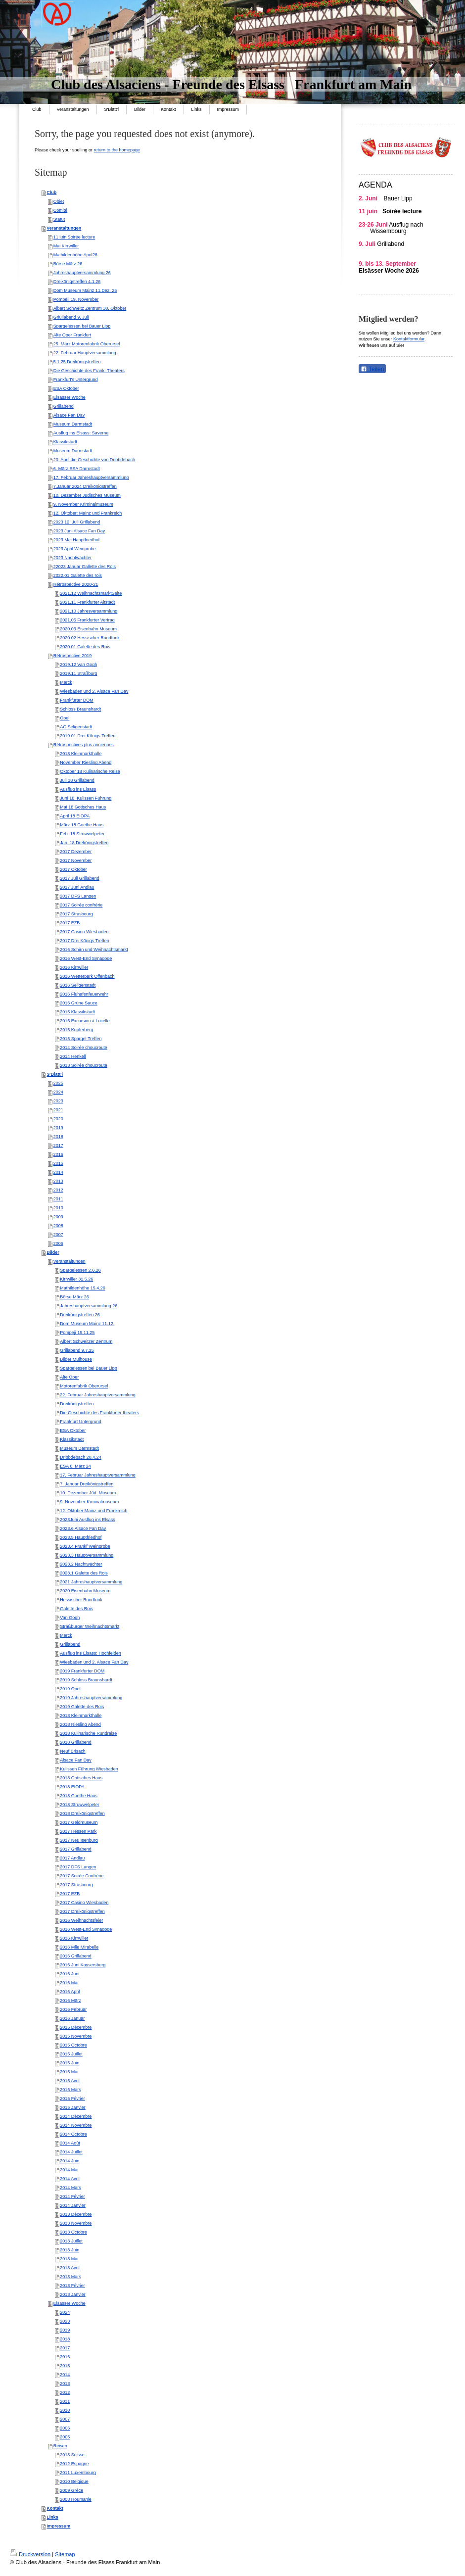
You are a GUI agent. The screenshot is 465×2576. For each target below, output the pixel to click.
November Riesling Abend (85, 762)
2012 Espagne (74, 2463)
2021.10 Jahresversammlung (88, 611)
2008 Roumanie (76, 2499)
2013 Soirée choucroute (83, 1065)
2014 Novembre (76, 2125)
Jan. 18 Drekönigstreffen (84, 842)
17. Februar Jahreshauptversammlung (91, 477)
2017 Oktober (73, 869)
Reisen (60, 2445)
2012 (58, 1190)
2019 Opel (70, 1688)
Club (51, 192)
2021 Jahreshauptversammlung (91, 1581)
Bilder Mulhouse (76, 1359)
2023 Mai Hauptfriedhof (76, 539)
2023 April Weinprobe (74, 548)
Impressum (58, 2526)
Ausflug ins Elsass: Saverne (81, 432)
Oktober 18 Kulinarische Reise (90, 771)
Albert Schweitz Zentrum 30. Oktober (90, 308)
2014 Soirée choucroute (83, 1047)
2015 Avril (69, 2080)
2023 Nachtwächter (72, 557)
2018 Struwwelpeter (79, 1804)
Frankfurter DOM (76, 700)
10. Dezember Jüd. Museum (88, 1492)
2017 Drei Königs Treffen (84, 940)
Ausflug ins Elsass (78, 789)
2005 (65, 2436)
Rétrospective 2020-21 (75, 584)
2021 (58, 1109)
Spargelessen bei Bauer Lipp (82, 326)
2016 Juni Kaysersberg (82, 1964)
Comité (60, 210)
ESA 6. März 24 (75, 1466)
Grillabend (63, 406)
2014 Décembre (76, 2116)
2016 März (70, 2000)
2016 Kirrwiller (74, 967)
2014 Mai (69, 2169)
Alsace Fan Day (69, 415)
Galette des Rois (76, 1608)
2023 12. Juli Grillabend (76, 522)
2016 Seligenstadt (77, 985)
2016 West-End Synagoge (86, 958)
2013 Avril (69, 2267)
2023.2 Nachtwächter (81, 1564)
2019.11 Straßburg (78, 673)
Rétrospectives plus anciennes (83, 744)
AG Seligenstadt (76, 726)
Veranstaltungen (63, 228)
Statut (59, 219)
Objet (58, 201)
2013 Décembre (76, 2214)
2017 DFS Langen (78, 896)
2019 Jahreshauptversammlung (91, 1697)
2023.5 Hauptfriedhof (80, 1537)
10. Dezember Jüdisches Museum (87, 495)
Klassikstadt (65, 441)
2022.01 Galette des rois (77, 575)
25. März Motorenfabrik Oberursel (86, 343)
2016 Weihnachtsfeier (81, 1920)
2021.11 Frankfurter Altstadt (87, 602)
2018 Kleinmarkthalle (80, 753)
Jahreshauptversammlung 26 (82, 272)
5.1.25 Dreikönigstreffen (76, 361)
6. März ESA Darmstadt (76, 468)
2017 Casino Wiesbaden (84, 931)
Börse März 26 (68, 263)
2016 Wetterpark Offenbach (87, 976)
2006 (58, 1243)
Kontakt (54, 2508)
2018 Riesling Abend (80, 1724)
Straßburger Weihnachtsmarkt (89, 1626)
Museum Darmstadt (73, 424)
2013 (58, 1181)
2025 (58, 1083)
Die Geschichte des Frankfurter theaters (99, 1412)
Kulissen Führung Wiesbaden (89, 1768)
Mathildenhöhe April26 (75, 254)
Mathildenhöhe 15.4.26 (82, 1288)
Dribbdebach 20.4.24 (80, 1457)
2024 (58, 1092)
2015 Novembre (76, 2036)
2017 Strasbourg (76, 913)
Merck (66, 682)
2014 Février (72, 2196)
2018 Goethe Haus (78, 1795)
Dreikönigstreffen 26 (79, 1314)
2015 (58, 1163)
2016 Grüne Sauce (78, 1003)
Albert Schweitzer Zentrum (86, 1341)
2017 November (76, 860)
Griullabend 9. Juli (71, 317)
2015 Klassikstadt (77, 1011)
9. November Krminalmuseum (89, 1501)
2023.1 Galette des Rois (84, 1573)
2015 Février (72, 2098)
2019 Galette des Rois (82, 1706)
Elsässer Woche (69, 397)
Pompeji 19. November (76, 299)
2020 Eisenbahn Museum (85, 1590)
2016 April (70, 1991)
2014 (58, 1172)
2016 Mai (69, 1982)
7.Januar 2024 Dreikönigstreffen (85, 486)
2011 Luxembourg (78, 2472)
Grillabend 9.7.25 (77, 1350)
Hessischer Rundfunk (81, 1599)
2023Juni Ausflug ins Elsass (87, 1519)
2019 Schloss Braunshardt (86, 1679)
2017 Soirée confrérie (81, 905)
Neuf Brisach (73, 1751)
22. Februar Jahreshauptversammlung (98, 1394)
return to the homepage (117, 149)
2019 (58, 1127)
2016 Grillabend (76, 1956)
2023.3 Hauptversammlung (86, 1555)
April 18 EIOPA (75, 815)
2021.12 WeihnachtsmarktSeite (91, 593)
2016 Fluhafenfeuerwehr (84, 994)
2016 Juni (69, 1973)
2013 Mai (69, 2258)
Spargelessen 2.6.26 (80, 1270)
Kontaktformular (408, 338)
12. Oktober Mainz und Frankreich (93, 1510)
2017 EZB (70, 922)
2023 (58, 1100)
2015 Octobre (73, 2045)
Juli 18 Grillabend (77, 780)
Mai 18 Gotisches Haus (83, 807)
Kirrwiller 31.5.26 (76, 1279)
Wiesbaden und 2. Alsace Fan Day (94, 691)
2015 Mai (69, 2071)
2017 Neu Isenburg (79, 1840)
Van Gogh (70, 1617)
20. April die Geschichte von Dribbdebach (94, 459)
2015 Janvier (73, 2107)
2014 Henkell (73, 1056)
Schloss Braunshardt (80, 709)
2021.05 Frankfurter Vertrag (87, 620)
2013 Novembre (76, 2223)
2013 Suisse (72, 2454)
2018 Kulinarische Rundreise (88, 1733)
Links (52, 2517)
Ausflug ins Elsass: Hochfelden (90, 1653)
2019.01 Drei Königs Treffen (87, 735)
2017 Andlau (72, 1858)
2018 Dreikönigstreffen (82, 1813)
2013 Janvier (73, 2294)
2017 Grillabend (76, 1849)
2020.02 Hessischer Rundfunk (90, 637)
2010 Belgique (74, 2481)
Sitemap (65, 2554)
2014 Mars (70, 2187)
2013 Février (72, 2285)
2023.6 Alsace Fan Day (83, 1528)
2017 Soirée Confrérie (81, 1875)
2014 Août (70, 2143)
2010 (58, 1207)
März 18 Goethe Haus (81, 824)
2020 (58, 1118)
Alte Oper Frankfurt (72, 335)
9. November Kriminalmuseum (83, 504)
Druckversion (30, 2554)
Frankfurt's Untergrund (75, 379)
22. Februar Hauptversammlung (84, 352)
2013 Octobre (73, 2232)
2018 (58, 1136)
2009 (58, 1216)
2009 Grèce (71, 2490)
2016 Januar (72, 2018)
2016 (58, 1154)
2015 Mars (70, 2089)
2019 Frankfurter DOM (82, 1671)
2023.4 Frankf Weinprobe (85, 1546)
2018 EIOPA (72, 1786)
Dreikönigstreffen (76, 1403)
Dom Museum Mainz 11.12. (87, 1323)
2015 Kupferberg (76, 1029)
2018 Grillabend (76, 1742)
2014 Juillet (71, 2151)
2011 (58, 1198)
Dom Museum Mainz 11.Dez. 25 (85, 290)
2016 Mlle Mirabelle (79, 1947)
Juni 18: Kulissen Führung (85, 798)
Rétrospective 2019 (72, 655)
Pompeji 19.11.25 (77, 1332)
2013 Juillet (71, 2241)
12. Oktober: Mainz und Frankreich (87, 513)
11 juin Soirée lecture (74, 237)
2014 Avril (69, 2178)
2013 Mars (70, 2276)
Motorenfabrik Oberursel (84, 1385)
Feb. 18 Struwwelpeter (82, 833)
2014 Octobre (73, 2134)
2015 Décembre (76, 2027)
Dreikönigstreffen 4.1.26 (76, 281)
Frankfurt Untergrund (80, 1421)
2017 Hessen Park (78, 1831)
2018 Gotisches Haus (81, 1777)
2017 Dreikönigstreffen (82, 1911)
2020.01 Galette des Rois (85, 646)
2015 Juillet (71, 2053)
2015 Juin (69, 2062)
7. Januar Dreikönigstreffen (86, 1483)
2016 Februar (73, 2009)
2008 (58, 1225)
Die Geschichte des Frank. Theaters (89, 370)
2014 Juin (69, 2160)
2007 (58, 1234)
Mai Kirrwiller (66, 245)
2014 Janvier (73, 2205)
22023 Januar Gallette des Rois (84, 566)
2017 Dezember (76, 851)
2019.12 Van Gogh (78, 664)
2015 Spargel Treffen (80, 1038)
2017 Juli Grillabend (79, 878)
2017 (58, 1145)
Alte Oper (69, 1377)
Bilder (52, 1252)
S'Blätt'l (54, 1074)
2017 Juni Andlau (77, 887)
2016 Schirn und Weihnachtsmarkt (94, 949)
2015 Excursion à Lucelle (85, 1020)
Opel (64, 718)
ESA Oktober (66, 388)
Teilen (372, 369)
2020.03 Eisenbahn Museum (88, 628)
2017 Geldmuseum (78, 1822)
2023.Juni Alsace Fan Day (79, 530)
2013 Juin (69, 2249)
